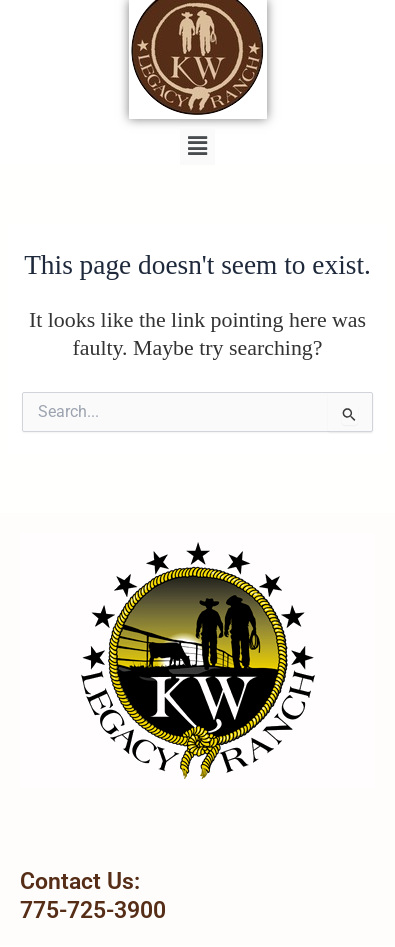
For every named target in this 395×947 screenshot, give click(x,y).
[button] (197, 146)
